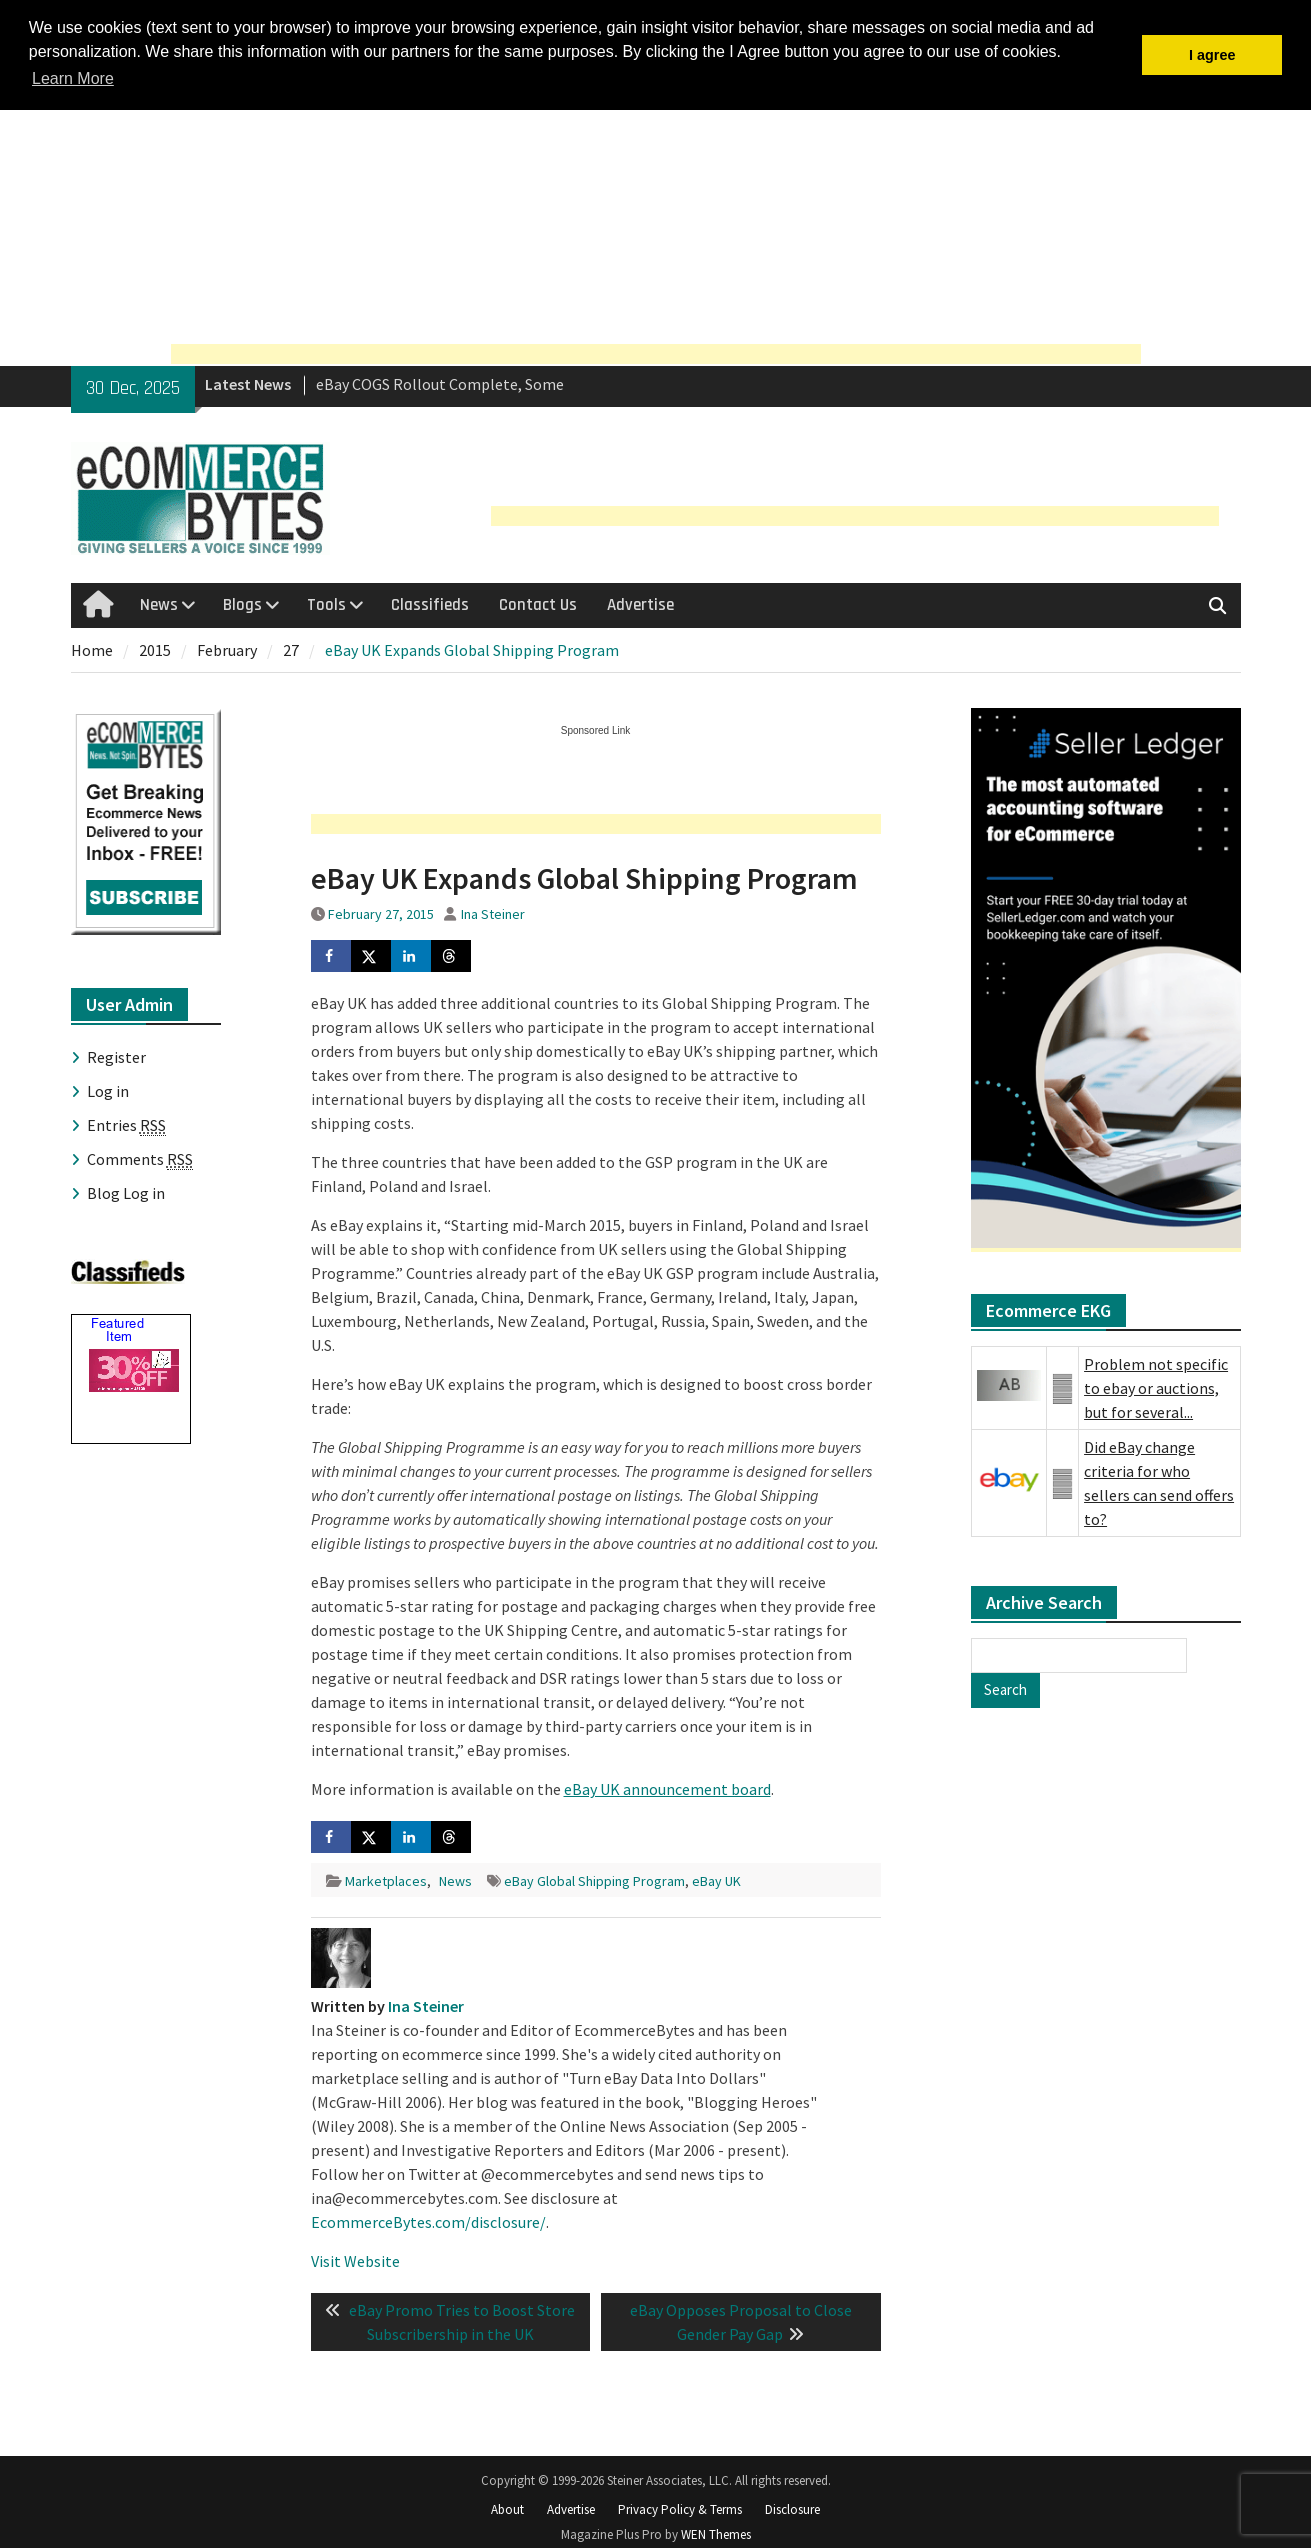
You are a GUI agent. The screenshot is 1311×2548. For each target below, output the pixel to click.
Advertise (640, 605)
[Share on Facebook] (331, 956)
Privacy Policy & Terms (680, 2509)
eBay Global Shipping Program (594, 1881)
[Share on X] (371, 956)
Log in (108, 1091)
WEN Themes (716, 2534)
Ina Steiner (493, 914)
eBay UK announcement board (667, 1789)
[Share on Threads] (451, 956)
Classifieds (430, 605)
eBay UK (716, 1881)
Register (116, 1057)
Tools (326, 605)
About (507, 2509)
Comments (140, 1159)
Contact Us (538, 605)
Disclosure (792, 2509)
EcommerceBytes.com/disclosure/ (428, 2222)
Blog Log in (126, 1193)
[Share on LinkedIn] (411, 956)
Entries (126, 1125)
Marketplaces (386, 1881)
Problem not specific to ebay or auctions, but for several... (1156, 1388)
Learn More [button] (73, 78)
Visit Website (355, 2261)
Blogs (242, 605)
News (159, 605)
